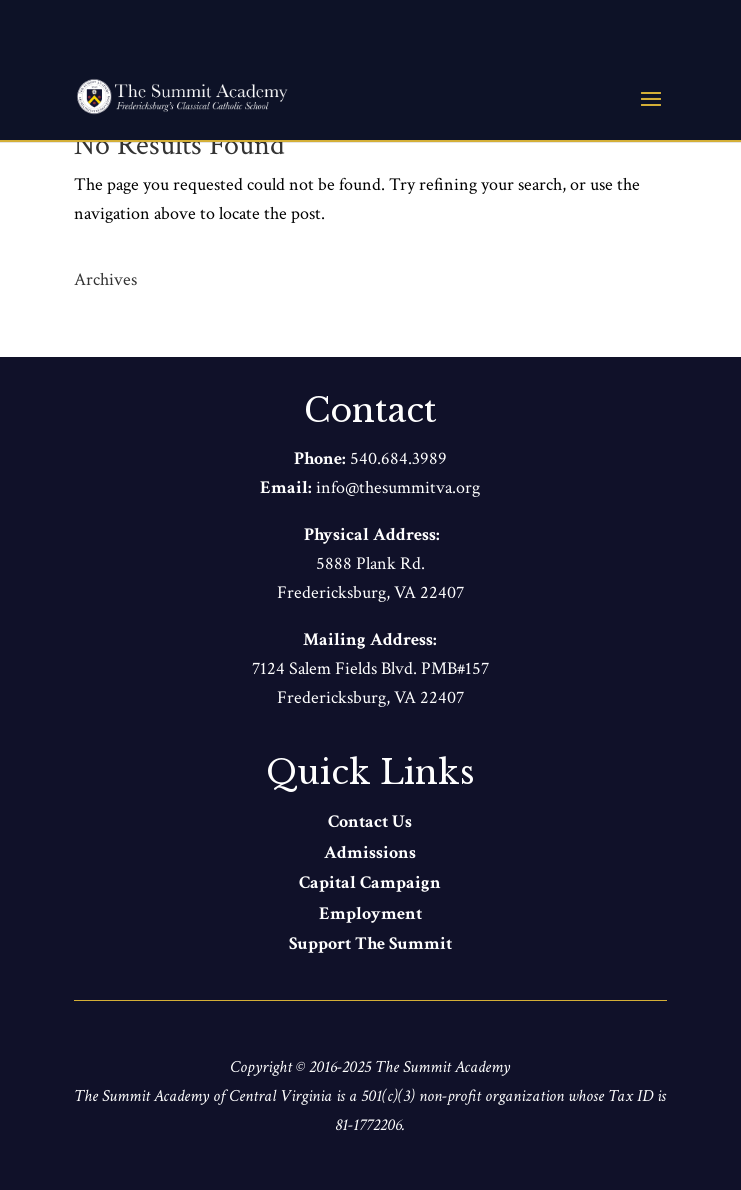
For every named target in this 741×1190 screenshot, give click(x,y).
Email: (288, 487)
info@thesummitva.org (398, 487)
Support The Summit (370, 943)
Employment (370, 913)
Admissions (370, 852)
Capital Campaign (370, 882)
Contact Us (370, 821)
